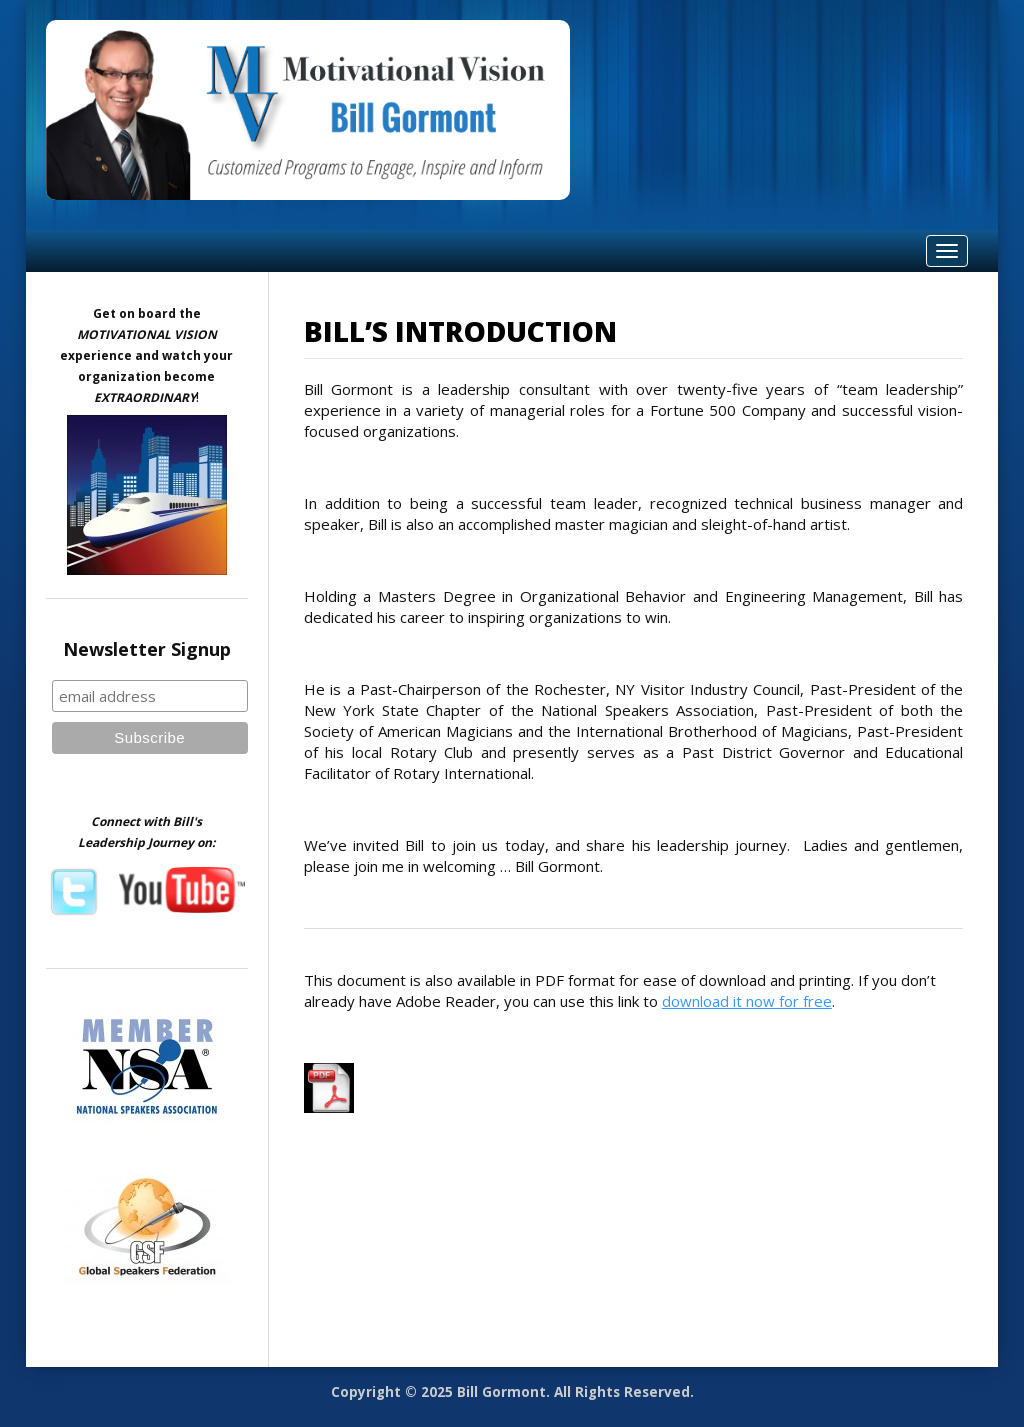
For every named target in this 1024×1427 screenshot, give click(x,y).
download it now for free (747, 1001)
